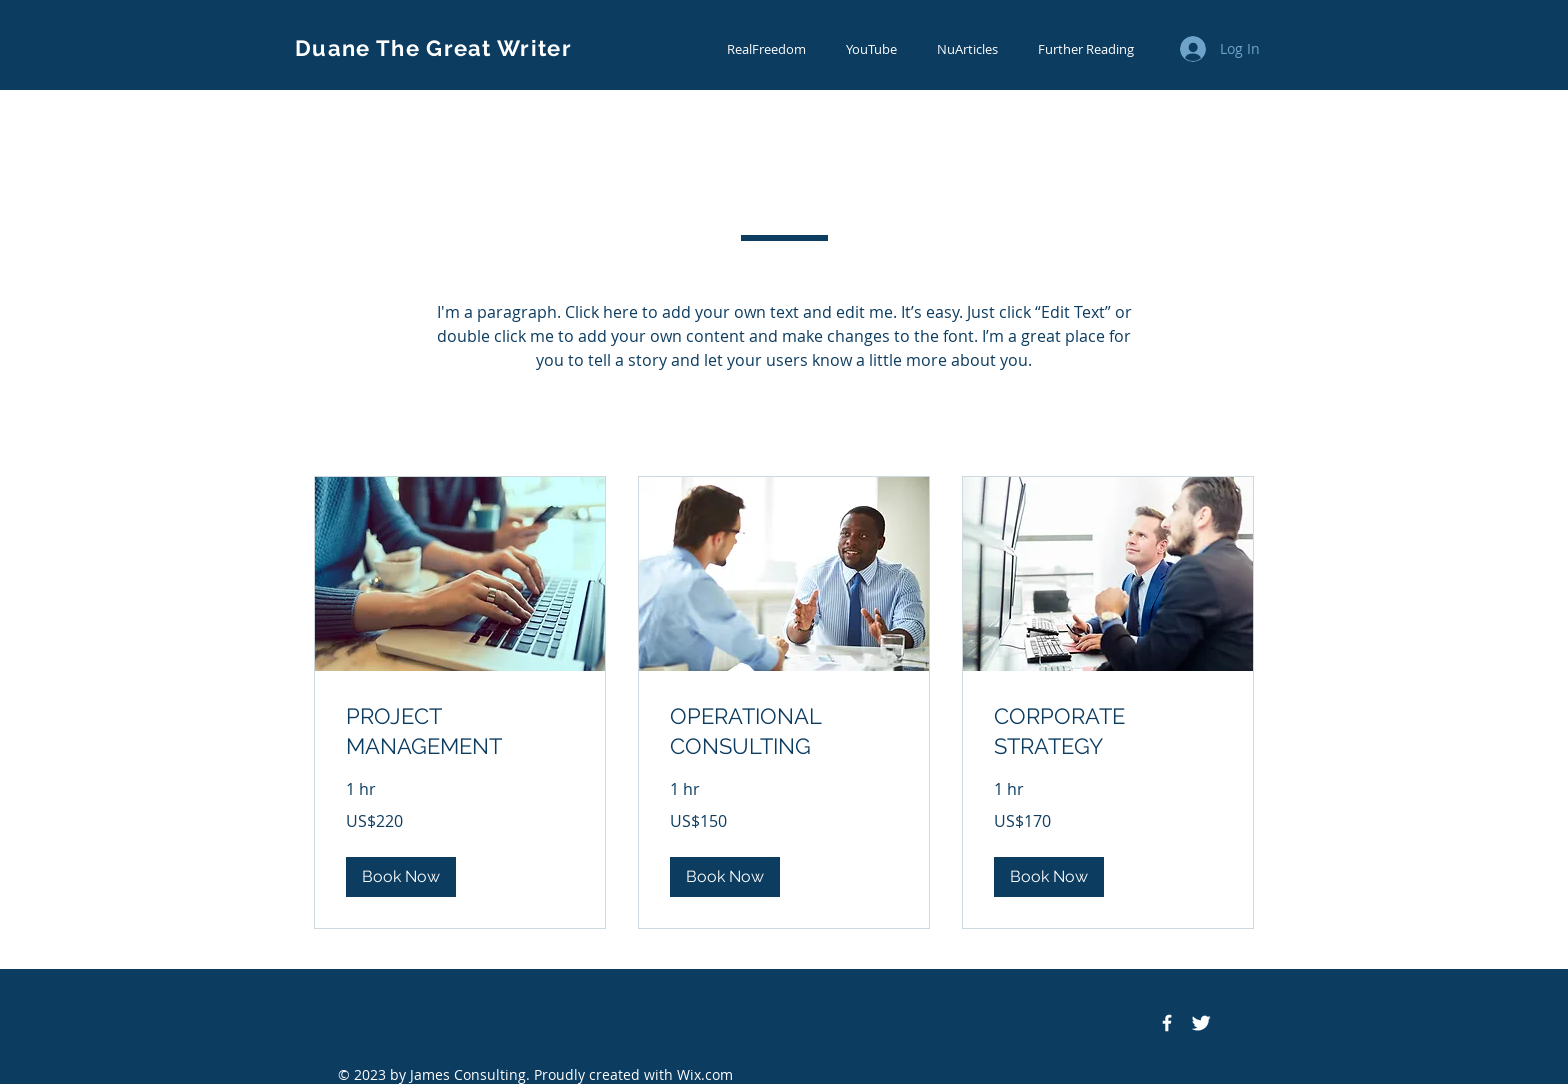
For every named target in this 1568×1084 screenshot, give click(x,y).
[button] (401, 877)
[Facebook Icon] (1167, 1023)
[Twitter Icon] (1201, 1023)
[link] (460, 731)
